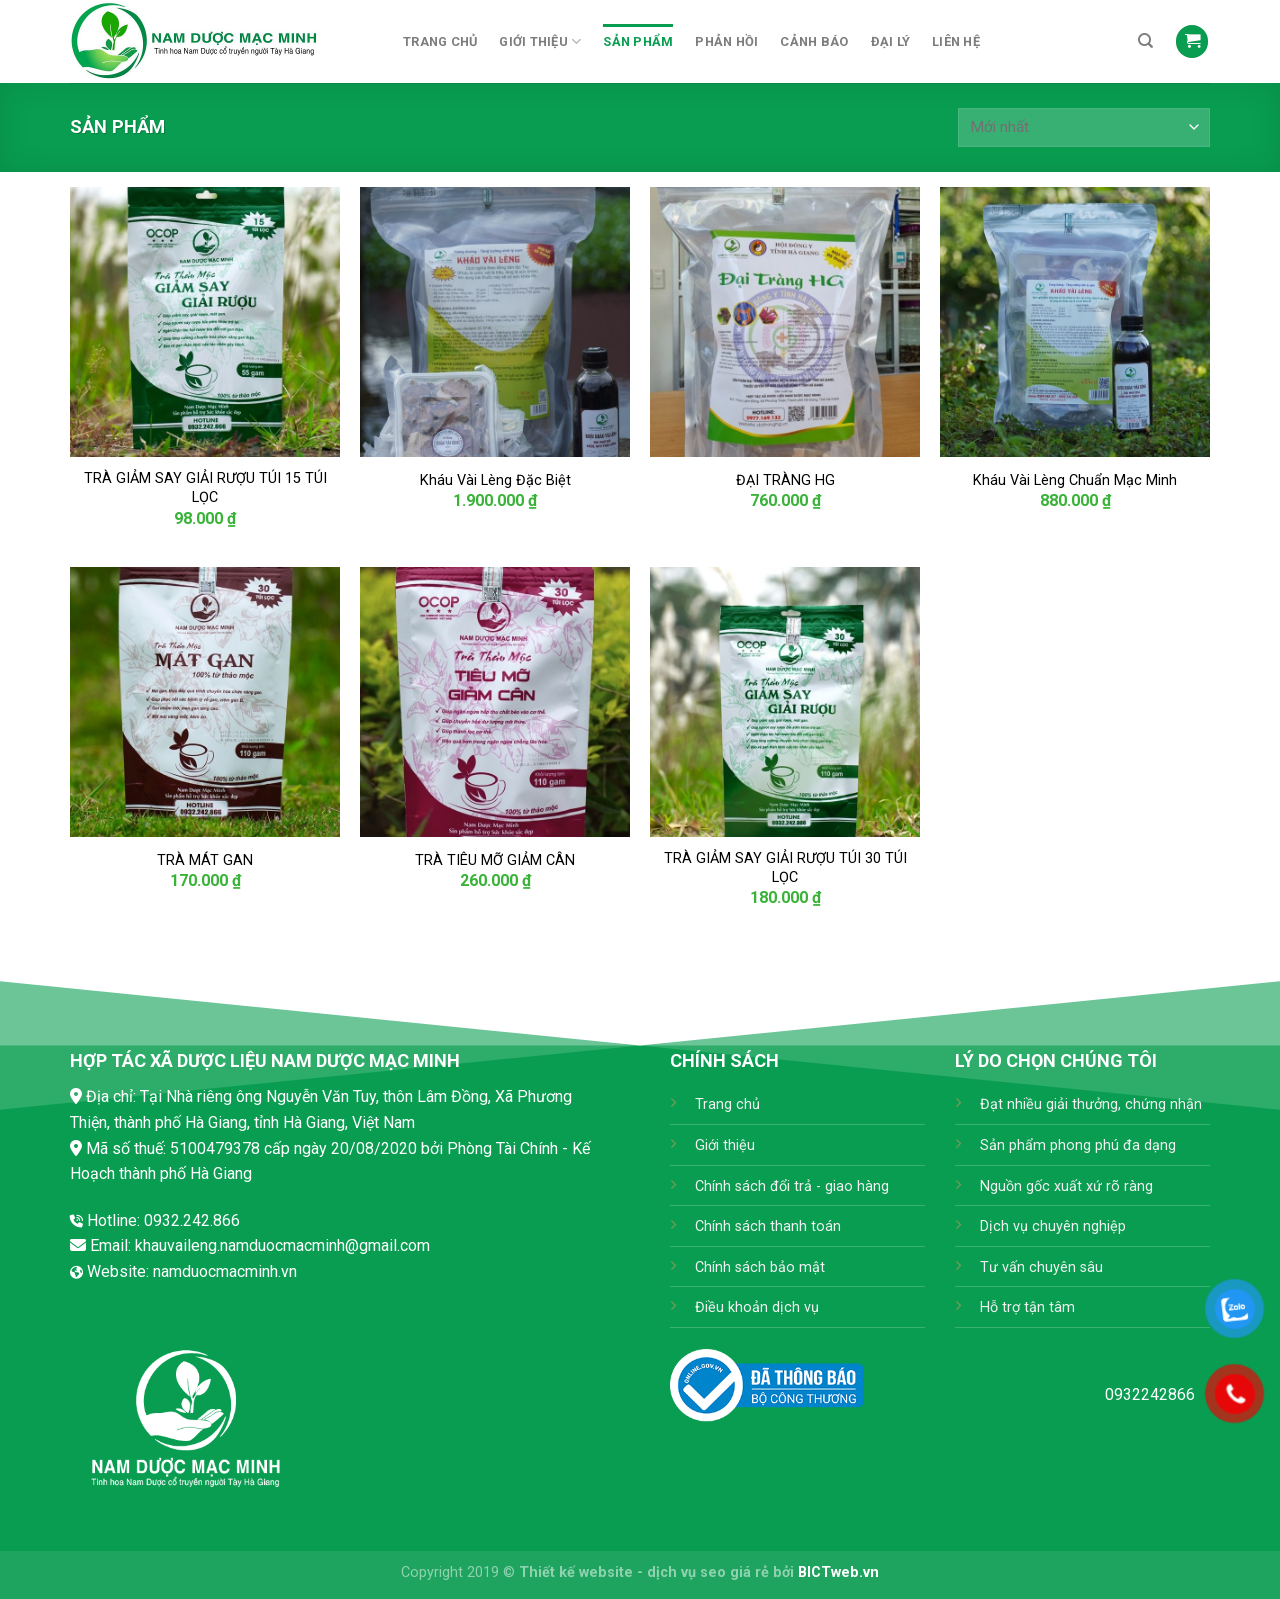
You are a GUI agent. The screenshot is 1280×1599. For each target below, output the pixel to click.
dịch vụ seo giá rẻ (708, 1572)
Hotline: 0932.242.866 (163, 1220)
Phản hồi (726, 41)
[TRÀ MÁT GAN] (205, 702)
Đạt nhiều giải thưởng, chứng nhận (1091, 1104)
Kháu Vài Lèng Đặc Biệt (495, 480)
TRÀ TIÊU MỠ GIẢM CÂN (495, 860)
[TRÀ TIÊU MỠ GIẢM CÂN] (495, 702)
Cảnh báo (814, 41)
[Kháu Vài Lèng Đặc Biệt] (495, 322)
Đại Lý (891, 41)
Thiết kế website (576, 1572)
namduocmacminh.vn (225, 1271)
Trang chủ (440, 41)
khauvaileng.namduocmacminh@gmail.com (282, 1245)
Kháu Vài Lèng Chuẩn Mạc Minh (1075, 480)
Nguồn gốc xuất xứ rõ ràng (1066, 1186)
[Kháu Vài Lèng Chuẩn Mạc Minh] (1075, 322)
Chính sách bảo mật (760, 1267)
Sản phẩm (638, 41)
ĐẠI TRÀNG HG (785, 480)
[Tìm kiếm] (1145, 41)
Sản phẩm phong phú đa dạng (1078, 1145)
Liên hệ (956, 41)
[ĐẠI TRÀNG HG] (785, 322)
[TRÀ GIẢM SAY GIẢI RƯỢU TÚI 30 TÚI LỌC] (785, 702)
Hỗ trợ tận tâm (1027, 1307)
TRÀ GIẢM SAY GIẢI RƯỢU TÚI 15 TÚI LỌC (205, 488)
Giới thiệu (540, 41)
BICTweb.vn (838, 1572)
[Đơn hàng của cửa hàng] (1084, 127)
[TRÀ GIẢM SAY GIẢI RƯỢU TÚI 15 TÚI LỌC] (205, 322)
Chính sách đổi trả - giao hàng (792, 1186)
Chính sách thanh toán (768, 1226)
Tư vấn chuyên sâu (1041, 1267)
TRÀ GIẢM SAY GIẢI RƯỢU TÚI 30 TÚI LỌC (785, 868)
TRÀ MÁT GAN (205, 860)
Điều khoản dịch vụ (757, 1307)
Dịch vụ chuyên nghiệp (1053, 1226)
